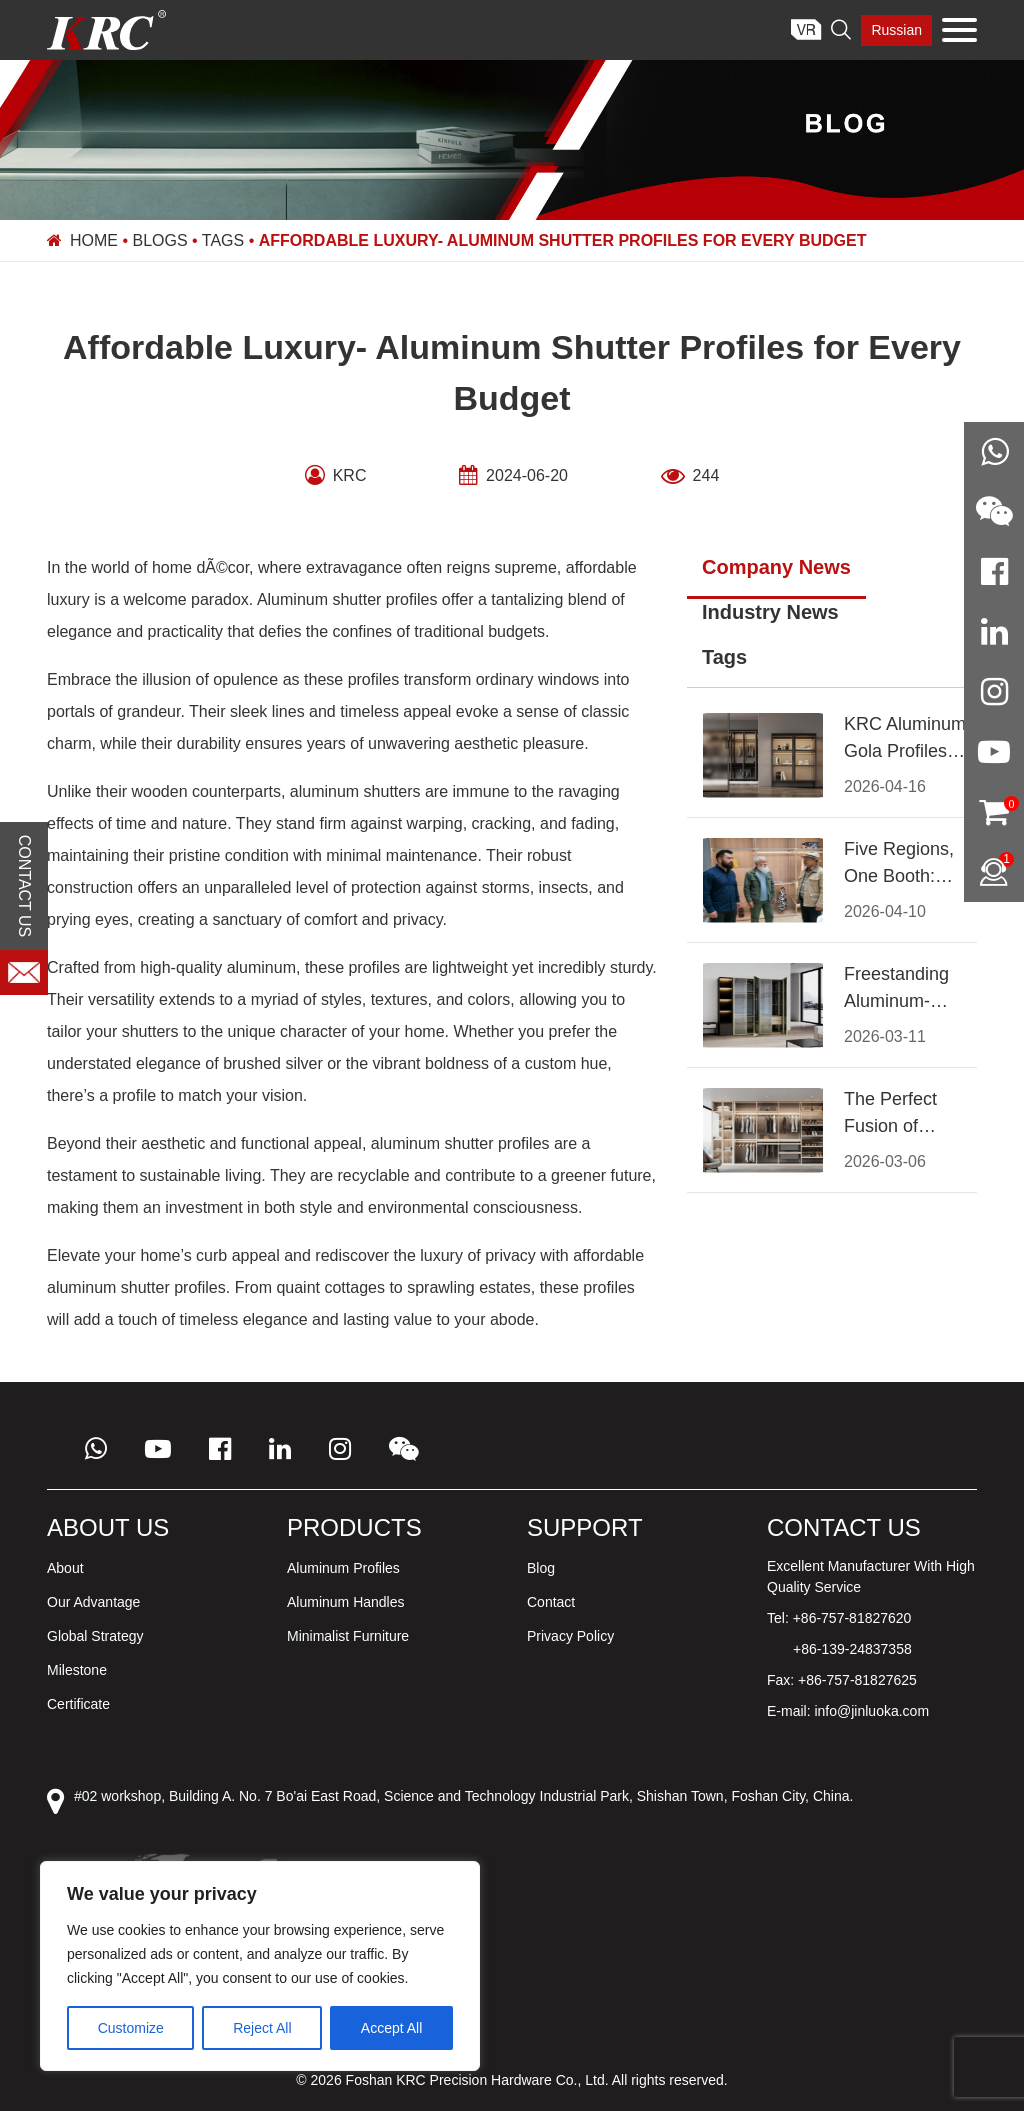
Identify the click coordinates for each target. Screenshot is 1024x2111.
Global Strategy (95, 1636)
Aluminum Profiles (343, 1568)
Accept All (391, 2028)
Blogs (160, 240)
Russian (896, 30)
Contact (551, 1602)
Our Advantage (93, 1602)
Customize (131, 2028)
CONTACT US (24, 886)
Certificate (78, 1704)
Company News (776, 567)
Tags (223, 240)
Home (94, 240)
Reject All (262, 2028)
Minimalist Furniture (348, 1636)
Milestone (77, 1670)
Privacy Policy (570, 1636)
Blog (541, 1568)
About (65, 1568)
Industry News (770, 612)
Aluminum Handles (346, 1602)
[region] (260, 1966)
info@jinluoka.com (871, 1711)
